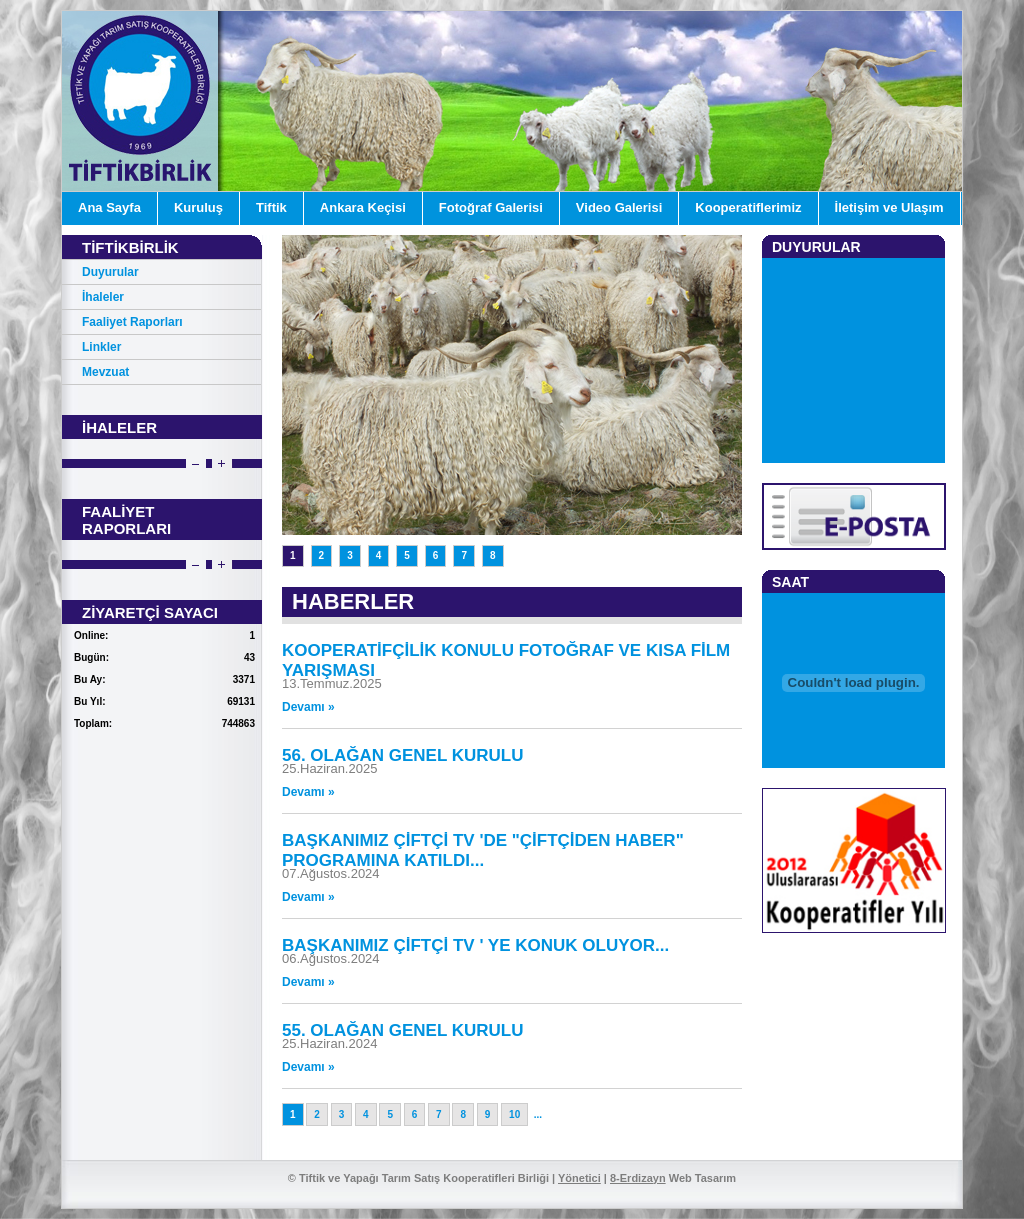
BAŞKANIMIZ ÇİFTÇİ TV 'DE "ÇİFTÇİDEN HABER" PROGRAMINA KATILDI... (483, 850)
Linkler (101, 347)
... (538, 1114)
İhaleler (103, 297)
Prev (195, 464)
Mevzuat (105, 372)
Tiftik (271, 207)
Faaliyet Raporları (132, 322)
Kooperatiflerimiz (748, 207)
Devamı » (308, 707)
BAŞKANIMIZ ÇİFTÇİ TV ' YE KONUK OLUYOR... (475, 945)
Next (221, 464)
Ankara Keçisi (363, 207)
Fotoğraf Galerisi (491, 207)
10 (514, 1114)
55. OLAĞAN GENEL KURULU (403, 1030)
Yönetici (579, 1178)
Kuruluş (198, 207)
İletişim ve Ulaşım (889, 207)
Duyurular (110, 272)
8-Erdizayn (638, 1178)
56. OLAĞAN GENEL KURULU (403, 755)
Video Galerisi (619, 207)
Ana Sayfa (109, 207)
